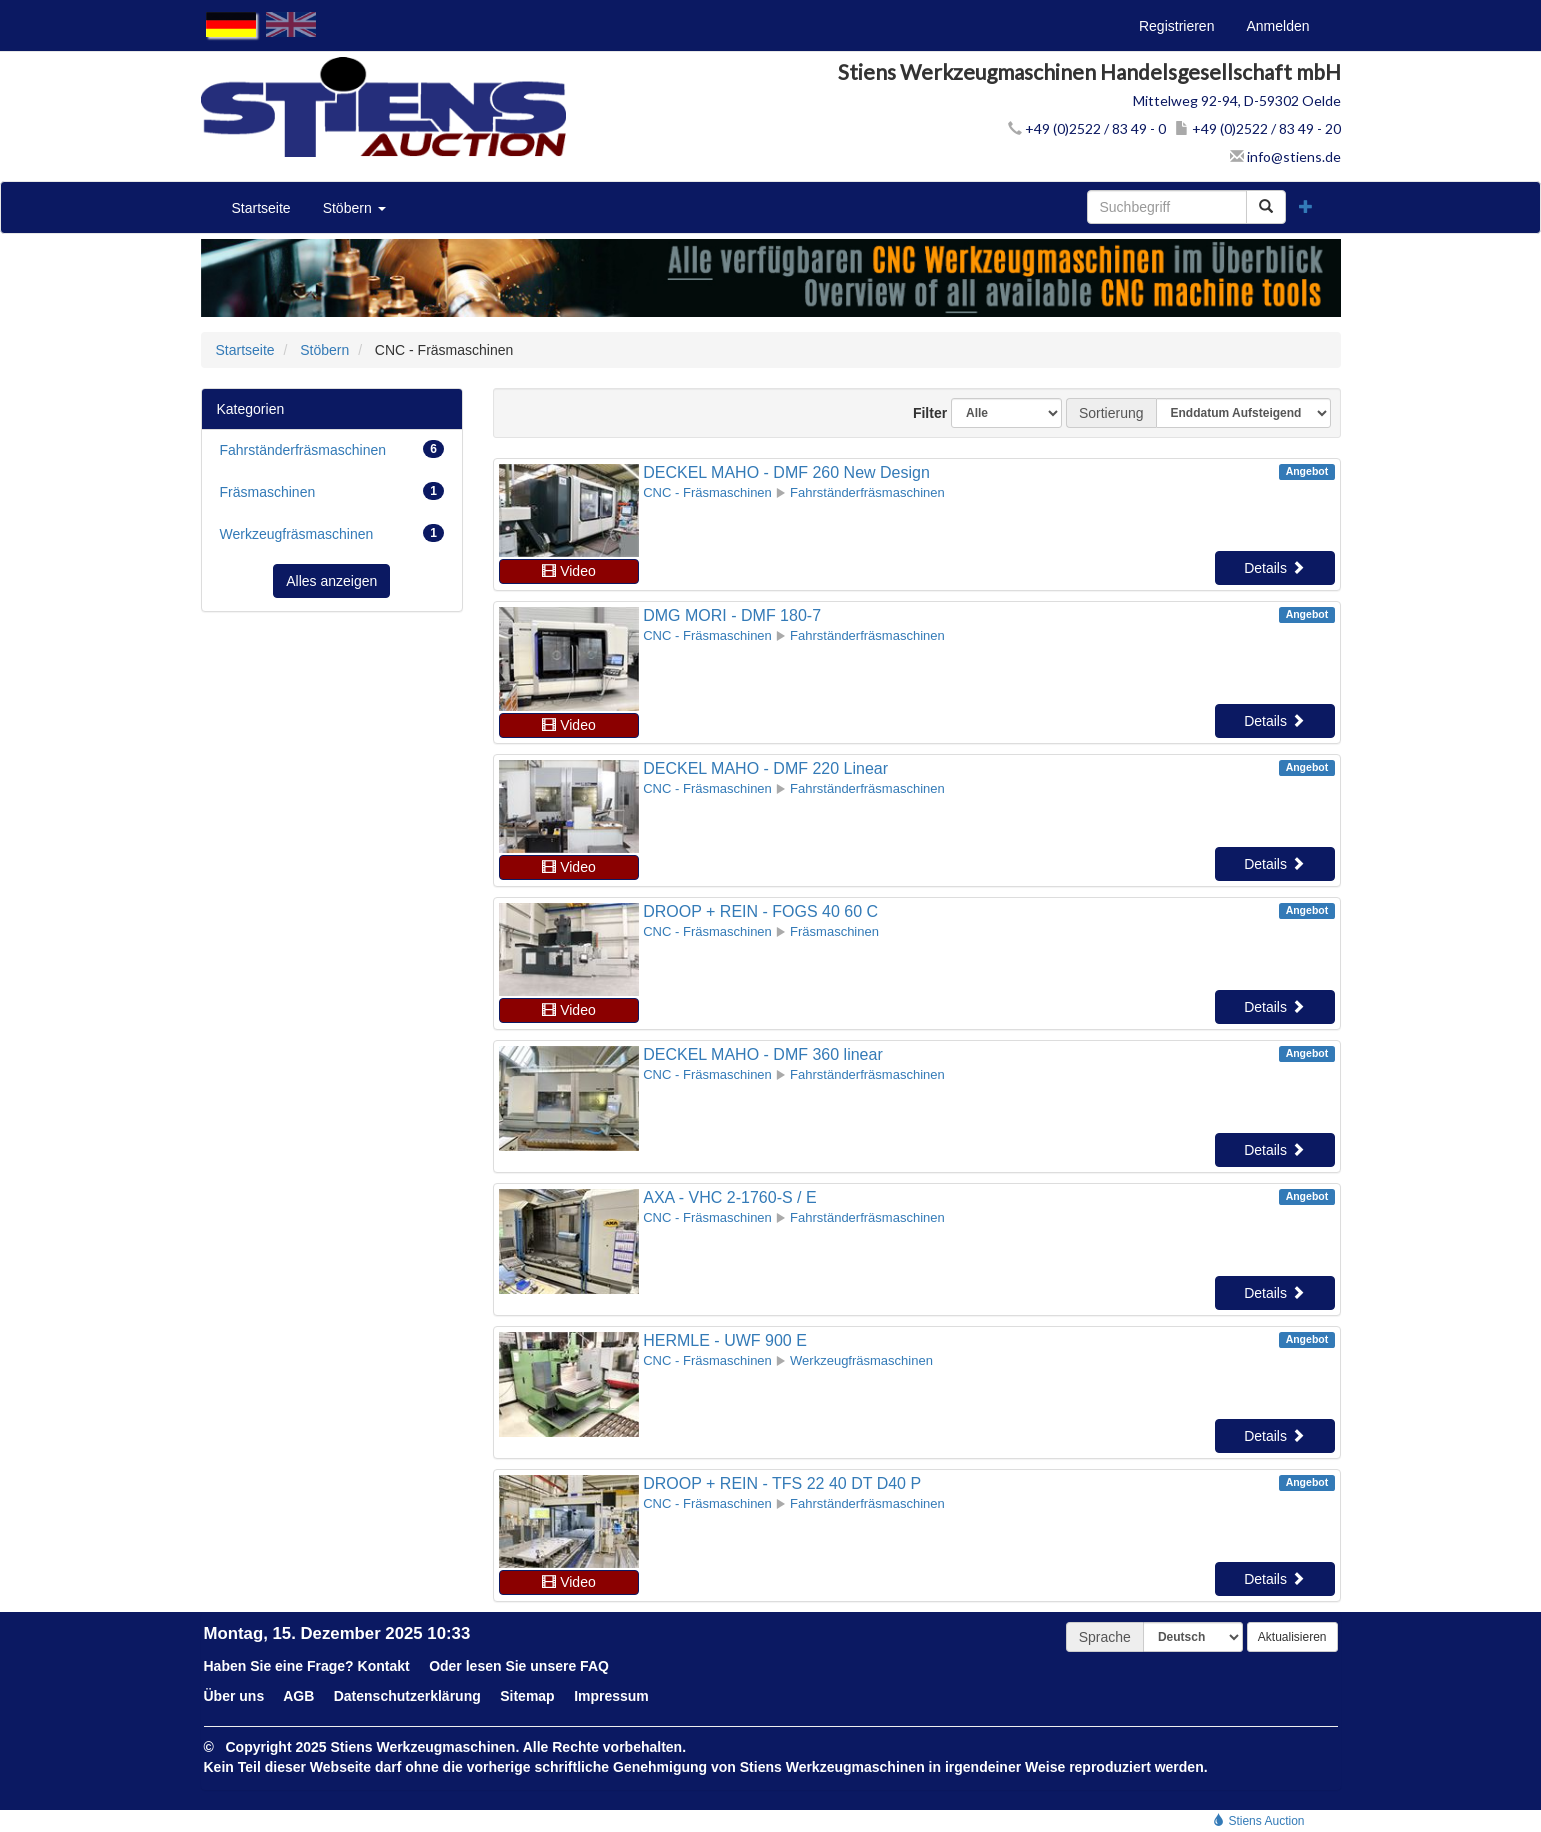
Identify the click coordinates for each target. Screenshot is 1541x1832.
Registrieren (1176, 26)
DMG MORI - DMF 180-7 (732, 615)
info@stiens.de (1285, 156)
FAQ (594, 1666)
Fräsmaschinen (332, 491)
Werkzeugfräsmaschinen (332, 533)
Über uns (234, 1696)
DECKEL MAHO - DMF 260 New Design (786, 472)
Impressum (611, 1696)
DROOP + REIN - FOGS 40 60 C (760, 911)
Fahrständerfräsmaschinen (332, 449)
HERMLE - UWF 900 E (725, 1340)
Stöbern (354, 208)
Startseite (261, 208)
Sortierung (1111, 413)
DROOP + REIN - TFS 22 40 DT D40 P (782, 1483)
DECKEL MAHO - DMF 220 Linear (765, 768)
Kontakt (384, 1666)
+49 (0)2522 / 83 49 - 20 (1258, 128)
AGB (298, 1696)
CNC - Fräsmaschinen (707, 492)
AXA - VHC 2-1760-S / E (729, 1197)
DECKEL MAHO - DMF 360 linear (762, 1054)
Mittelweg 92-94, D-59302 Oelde (1237, 100)
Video (568, 571)
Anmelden (1277, 26)
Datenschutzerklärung (407, 1696)
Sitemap (527, 1696)
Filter (922, 413)
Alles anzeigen (331, 581)
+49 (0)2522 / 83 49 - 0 (1087, 128)
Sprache (1105, 1637)
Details (1274, 568)
